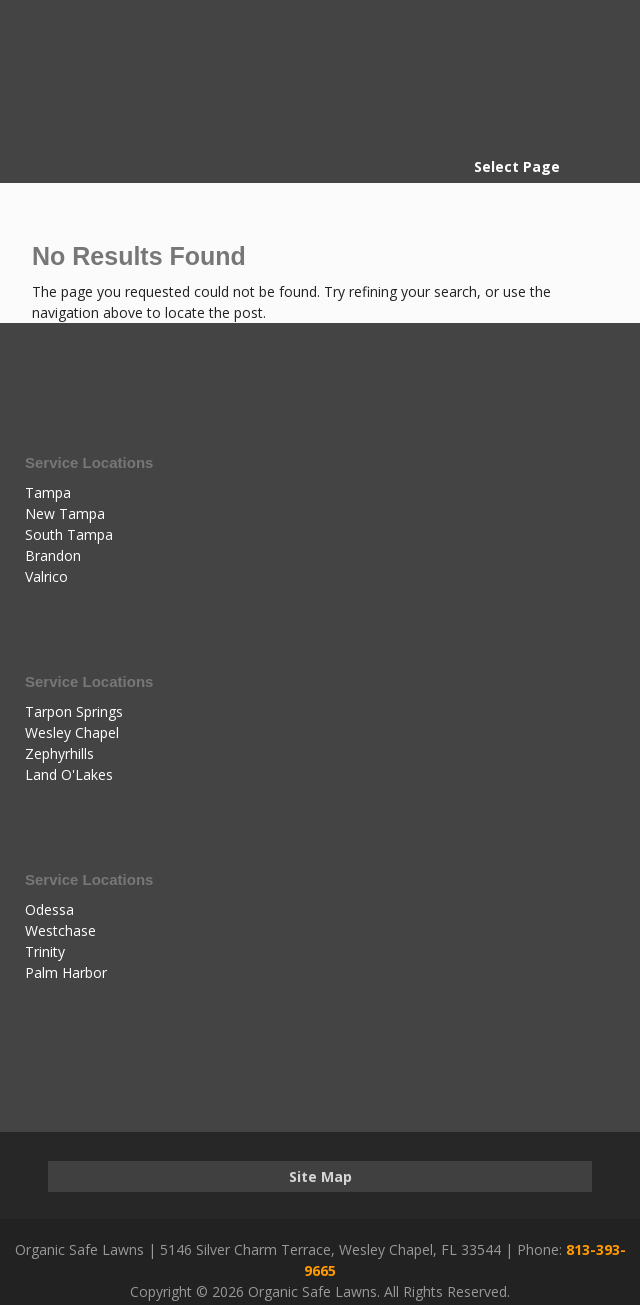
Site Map (320, 1176)
